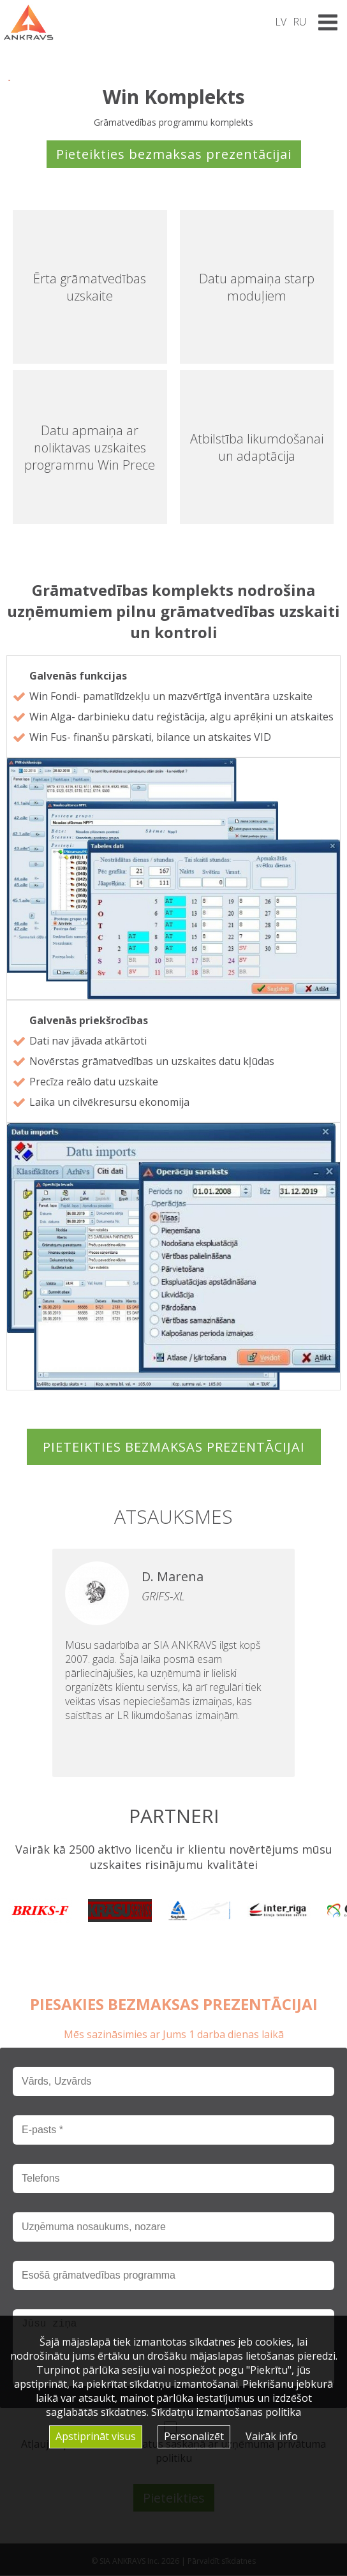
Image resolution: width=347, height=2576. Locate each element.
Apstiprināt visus (95, 2436)
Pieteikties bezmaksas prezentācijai (174, 154)
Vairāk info (272, 2436)
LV (280, 22)
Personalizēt (194, 2436)
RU (299, 22)
